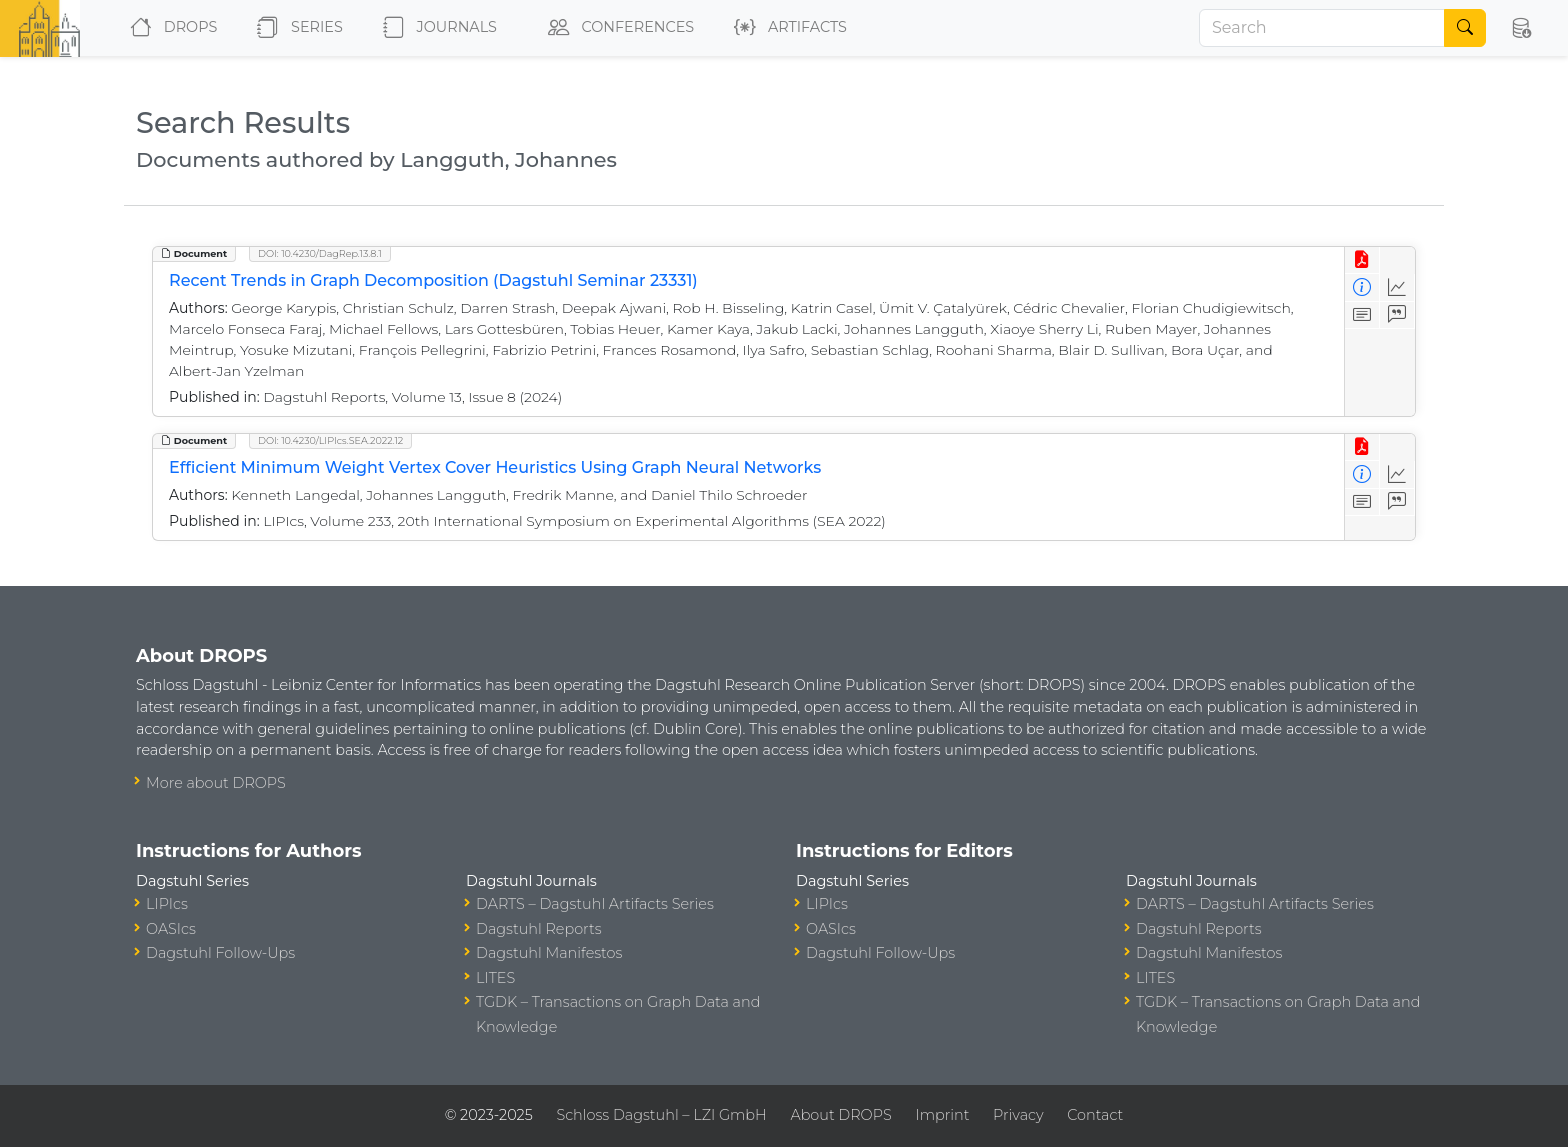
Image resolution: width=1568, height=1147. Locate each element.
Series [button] (295, 28)
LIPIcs (167, 904)
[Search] (1322, 28)
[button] (1521, 28)
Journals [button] (436, 28)
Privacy (1018, 1115)
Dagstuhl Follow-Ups (220, 953)
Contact (1095, 1115)
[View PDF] (1362, 260)
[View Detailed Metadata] (1362, 287)
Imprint (942, 1115)
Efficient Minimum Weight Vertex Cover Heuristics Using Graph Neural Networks (495, 467)
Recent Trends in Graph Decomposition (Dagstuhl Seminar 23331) (433, 280)
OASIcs (171, 929)
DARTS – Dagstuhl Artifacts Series (595, 904)
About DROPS (840, 1115)
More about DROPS (216, 783)
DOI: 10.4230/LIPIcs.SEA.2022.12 (330, 440)
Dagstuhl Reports (539, 929)
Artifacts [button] (786, 28)
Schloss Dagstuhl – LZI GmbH (661, 1115)
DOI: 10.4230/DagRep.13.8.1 (320, 253)
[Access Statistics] (1397, 287)
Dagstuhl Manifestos (549, 953)
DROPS (169, 28)
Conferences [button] (617, 28)
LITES (495, 978)
